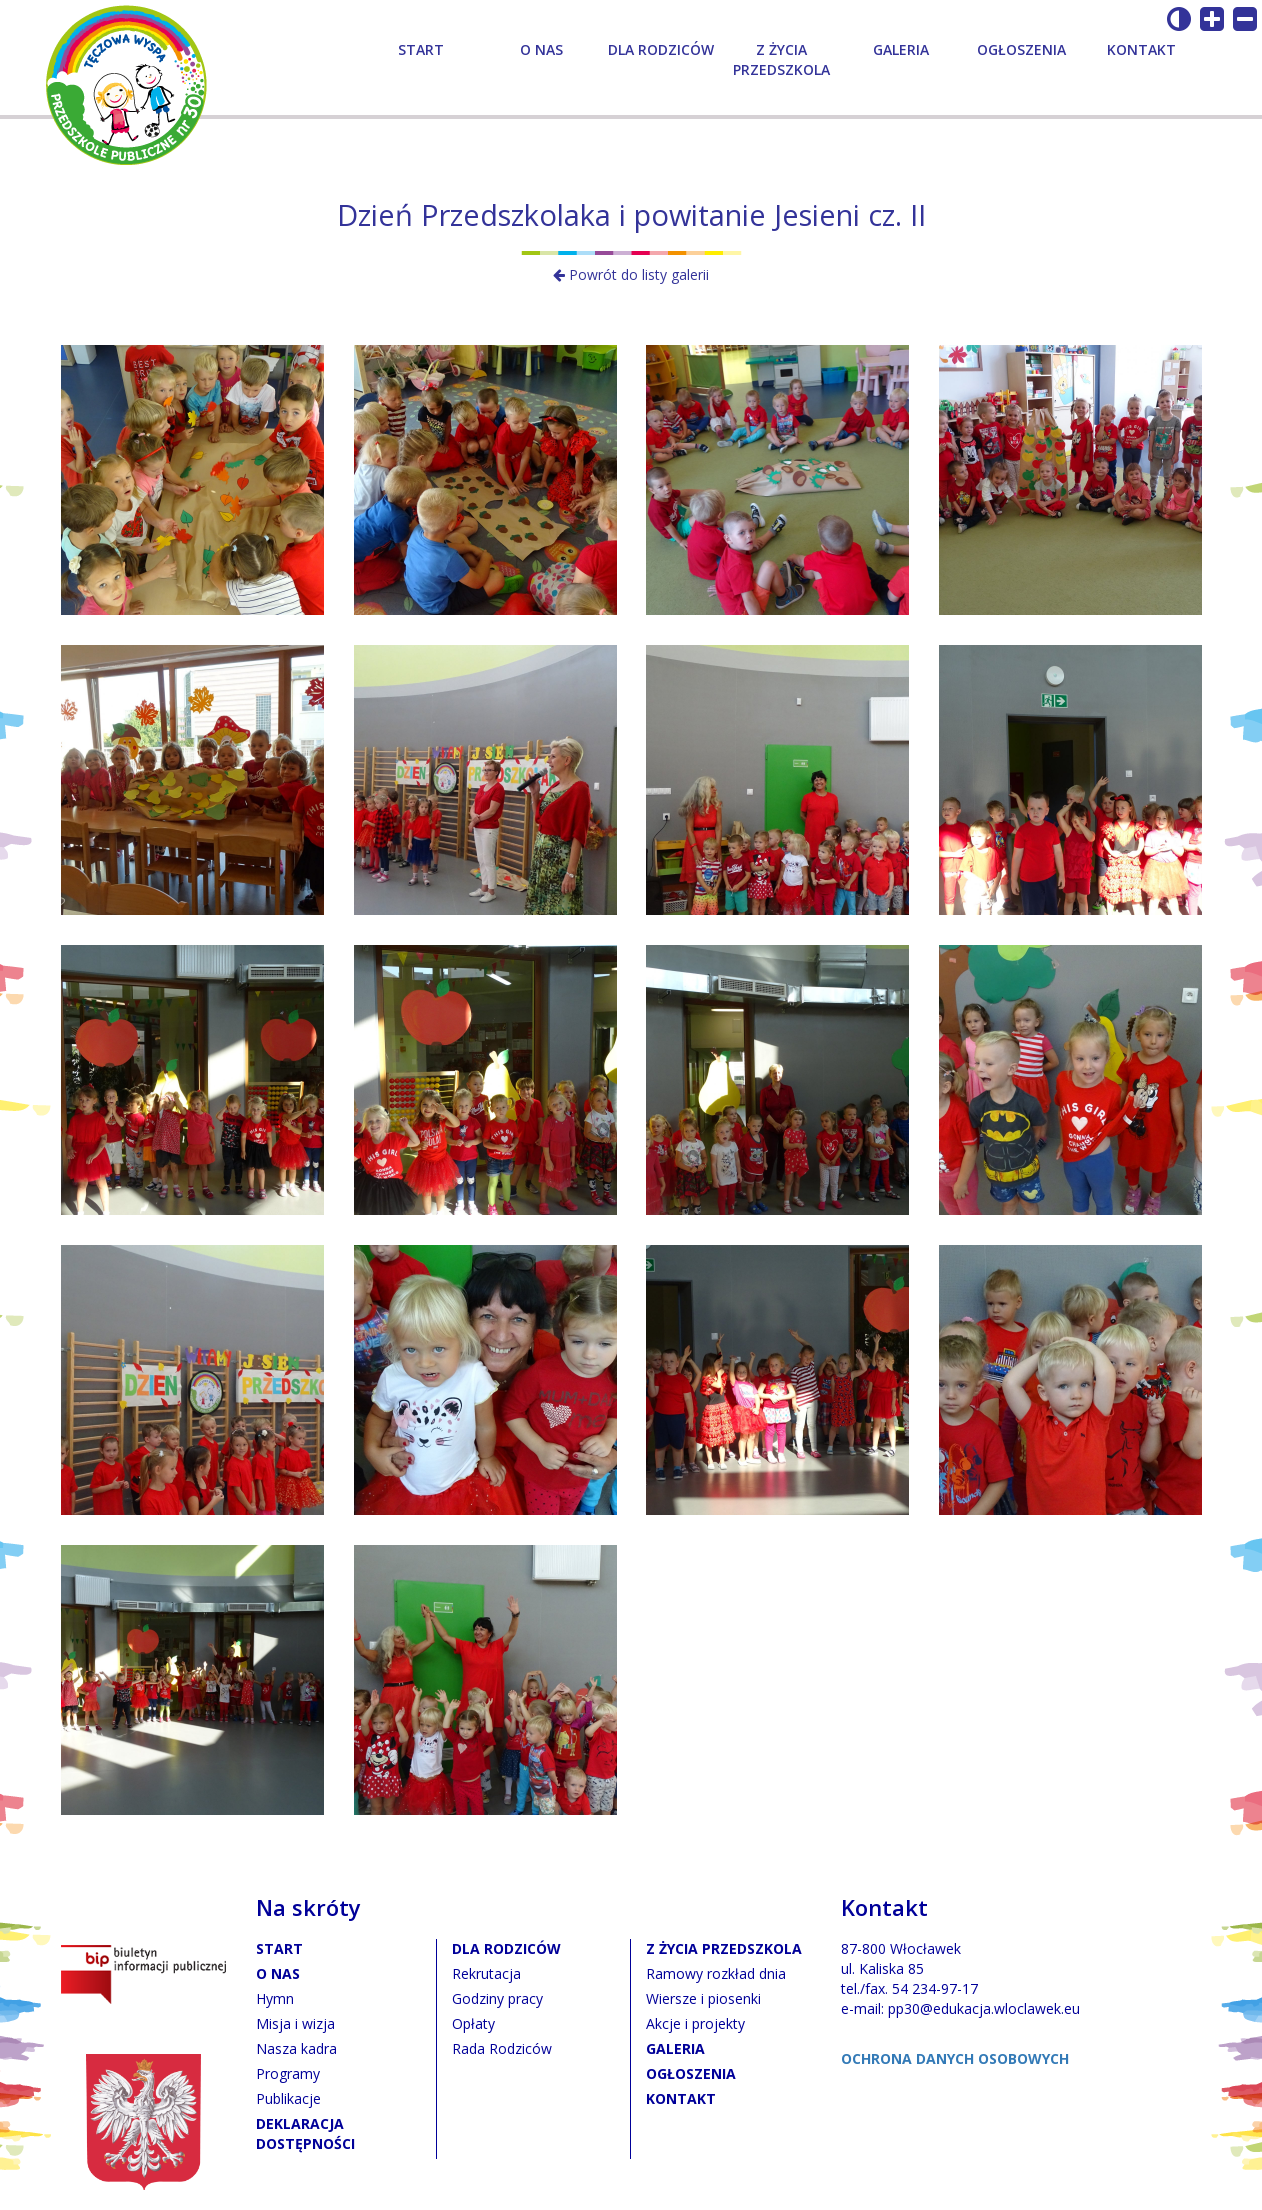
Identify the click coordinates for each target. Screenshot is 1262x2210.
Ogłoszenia (1021, 49)
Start (421, 49)
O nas (541, 49)
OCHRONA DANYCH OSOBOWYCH (955, 2058)
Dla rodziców (661, 49)
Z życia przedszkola (781, 59)
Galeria (901, 49)
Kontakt (1141, 49)
